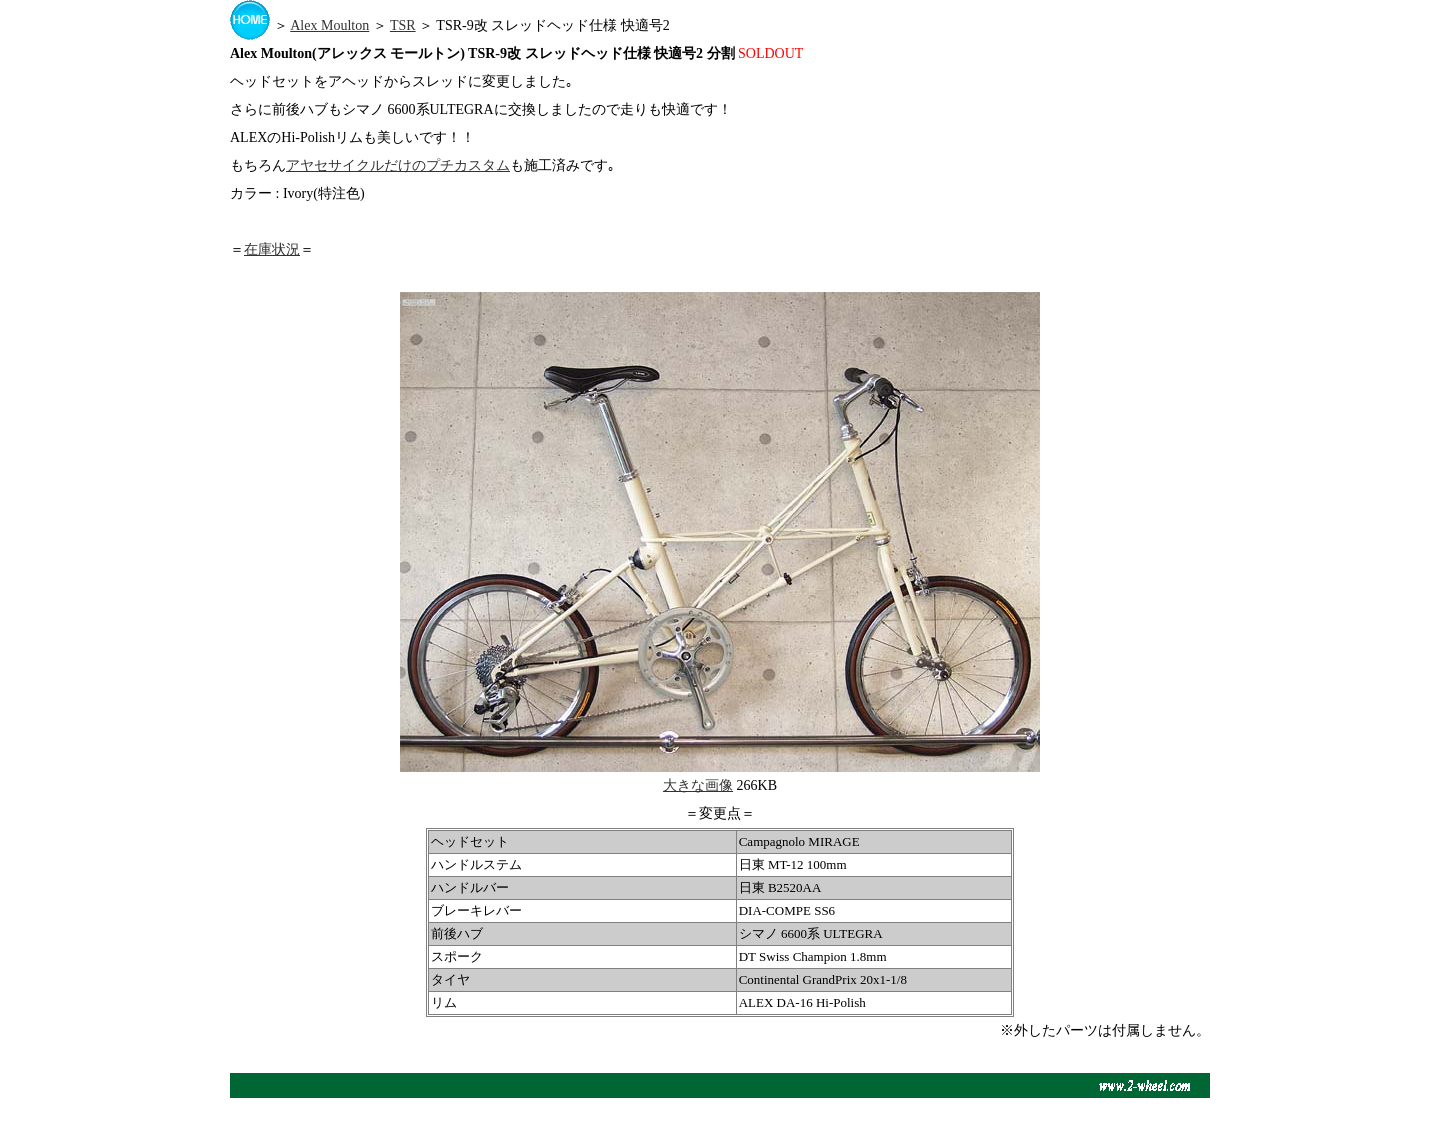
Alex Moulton (329, 25)
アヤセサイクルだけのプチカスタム (398, 165)
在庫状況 (272, 249)
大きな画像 (698, 785)
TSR (403, 25)
